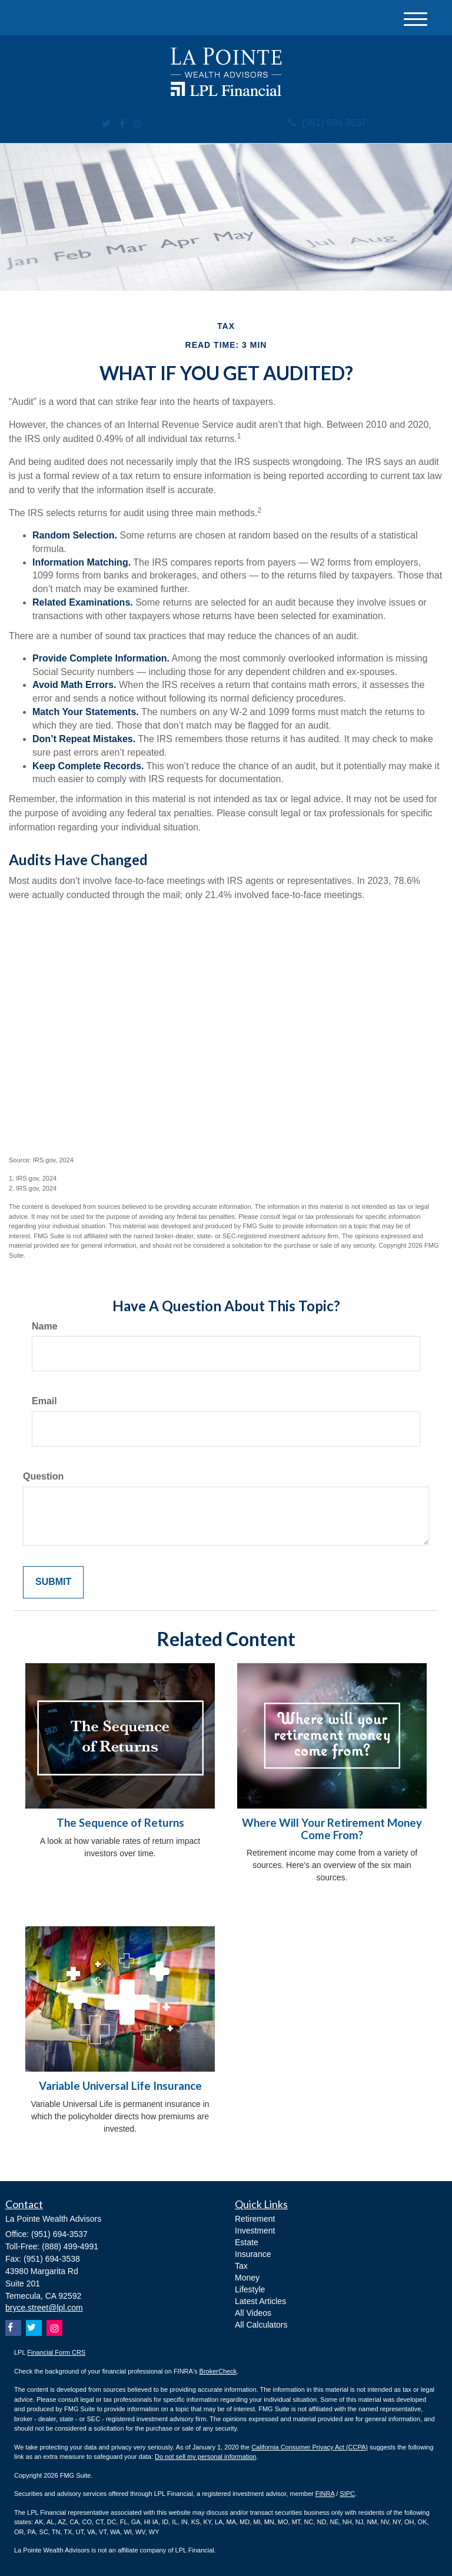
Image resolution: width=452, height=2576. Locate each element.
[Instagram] (137, 124)
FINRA (324, 2493)
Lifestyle (250, 2289)
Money (247, 2277)
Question (43, 1476)
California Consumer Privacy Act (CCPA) (309, 2447)
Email (44, 1401)
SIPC (347, 2493)
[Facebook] (122, 124)
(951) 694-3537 (327, 123)
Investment (255, 2230)
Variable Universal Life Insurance (120, 2085)
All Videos (253, 2313)
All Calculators (261, 2324)
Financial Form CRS (56, 2352)
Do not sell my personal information (205, 2456)
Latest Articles (260, 2301)
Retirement (255, 2218)
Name (45, 1326)
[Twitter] (106, 124)
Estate (246, 2242)
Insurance (253, 2254)
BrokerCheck (218, 2371)
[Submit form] (53, 1582)
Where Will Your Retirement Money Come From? (332, 1829)
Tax (241, 2266)
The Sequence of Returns (120, 1822)
